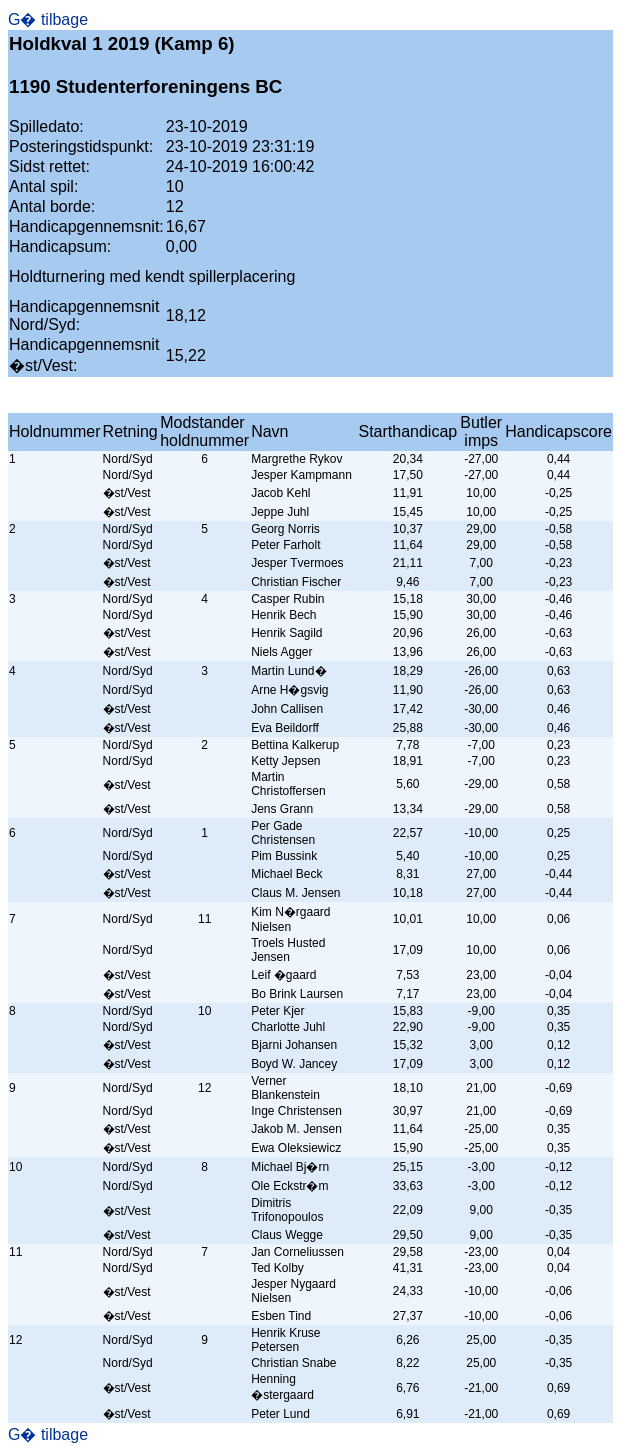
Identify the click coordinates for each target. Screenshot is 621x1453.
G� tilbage (48, 19)
